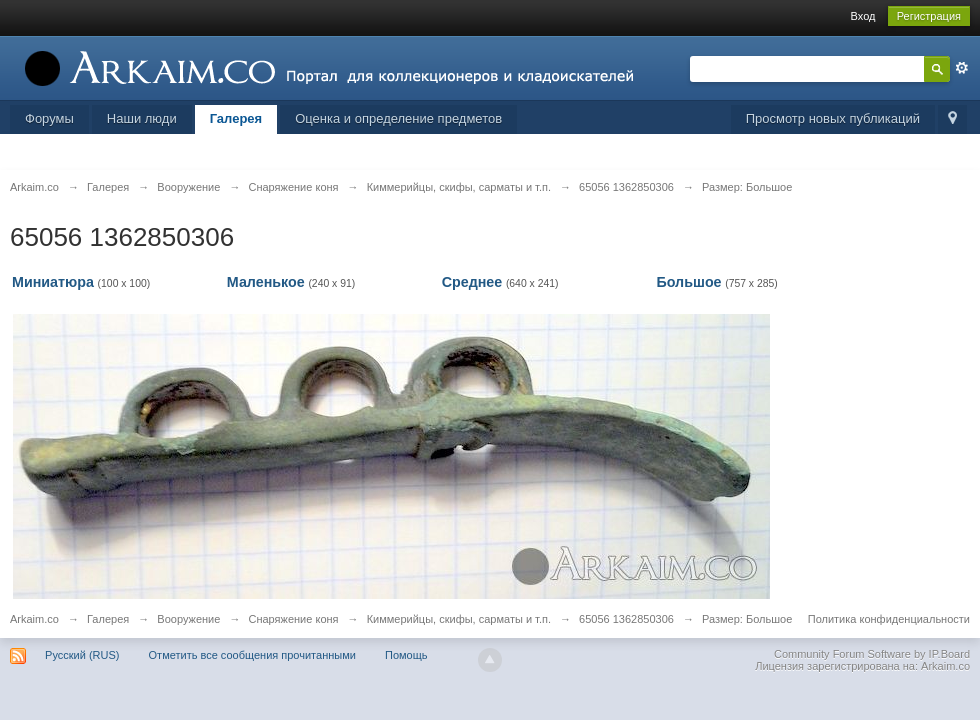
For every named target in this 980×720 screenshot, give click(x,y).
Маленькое (266, 282)
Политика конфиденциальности (889, 619)
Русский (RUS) (82, 655)
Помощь (406, 655)
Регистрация (929, 16)
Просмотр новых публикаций (833, 118)
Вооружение (188, 619)
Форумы (49, 118)
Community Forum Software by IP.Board (872, 654)
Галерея (236, 118)
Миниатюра (53, 282)
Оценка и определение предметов (398, 118)
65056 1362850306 (626, 619)
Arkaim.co (34, 619)
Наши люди (142, 118)
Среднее (472, 282)
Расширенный (962, 68)
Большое (688, 282)
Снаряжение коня (293, 619)
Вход (863, 16)
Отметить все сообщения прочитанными (252, 655)
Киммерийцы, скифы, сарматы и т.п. (459, 619)
